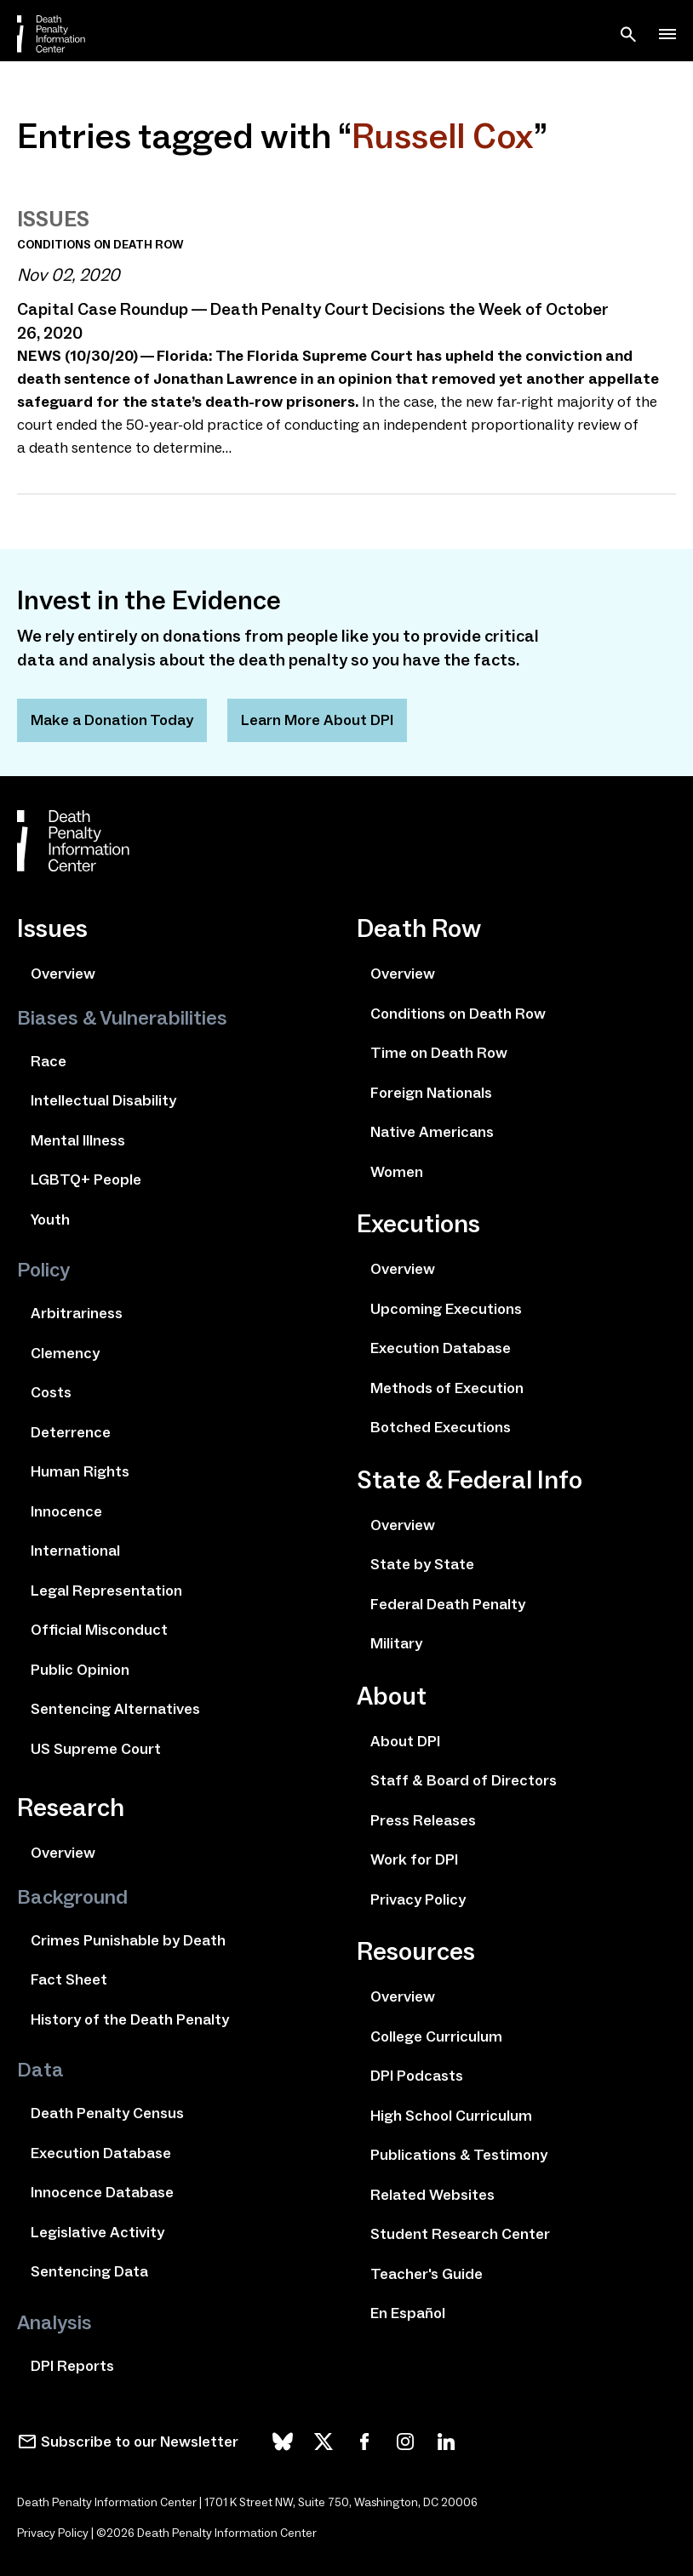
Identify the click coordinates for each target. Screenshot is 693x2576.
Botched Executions (440, 1427)
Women (396, 1171)
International (75, 1550)
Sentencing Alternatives (115, 1708)
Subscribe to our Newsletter (139, 2441)
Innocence (66, 1511)
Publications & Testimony (458, 2154)
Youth (50, 1219)
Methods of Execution (447, 1388)
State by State (422, 1564)
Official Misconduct (99, 1629)
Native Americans (432, 1131)
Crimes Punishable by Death (128, 1940)
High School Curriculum (451, 2115)
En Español (407, 2313)
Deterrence (71, 1432)
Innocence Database (102, 2192)
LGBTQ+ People (86, 1179)
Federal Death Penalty (447, 1604)
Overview (63, 973)
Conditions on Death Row (458, 1013)
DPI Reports (72, 2365)
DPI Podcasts (416, 2075)
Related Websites (432, 2194)
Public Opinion (80, 1669)
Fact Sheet (69, 1979)
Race (48, 1061)
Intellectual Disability (103, 1100)
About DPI (405, 1741)
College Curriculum (436, 2036)
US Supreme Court (96, 1748)
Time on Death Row (438, 1052)
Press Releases (423, 1820)
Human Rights (80, 1471)
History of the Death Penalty (130, 2019)
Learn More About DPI (317, 720)
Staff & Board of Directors (463, 1780)
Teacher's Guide (426, 2274)
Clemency (65, 1353)
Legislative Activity (97, 2232)
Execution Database (101, 2153)
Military (396, 1643)
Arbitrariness (77, 1313)
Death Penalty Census (107, 2113)
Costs (51, 1392)
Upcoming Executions (446, 1308)
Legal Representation (106, 1590)
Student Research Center (460, 2234)
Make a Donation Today (112, 720)
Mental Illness (78, 1140)
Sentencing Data (89, 2271)
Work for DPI (414, 1859)
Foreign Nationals (431, 1092)
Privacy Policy (418, 1899)
